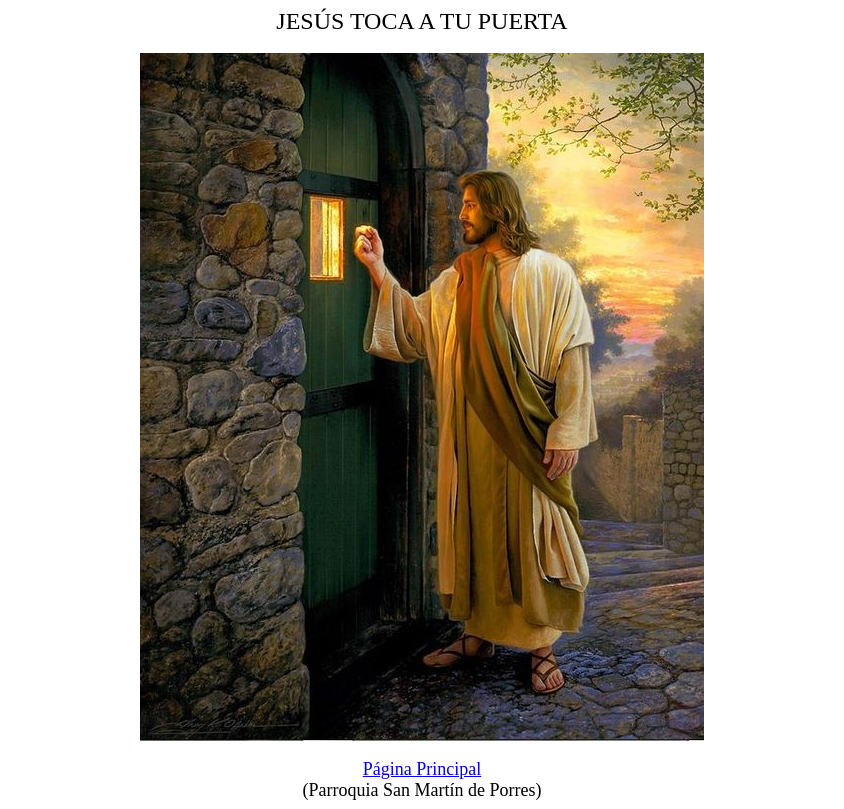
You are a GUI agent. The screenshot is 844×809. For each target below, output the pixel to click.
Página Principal (422, 769)
